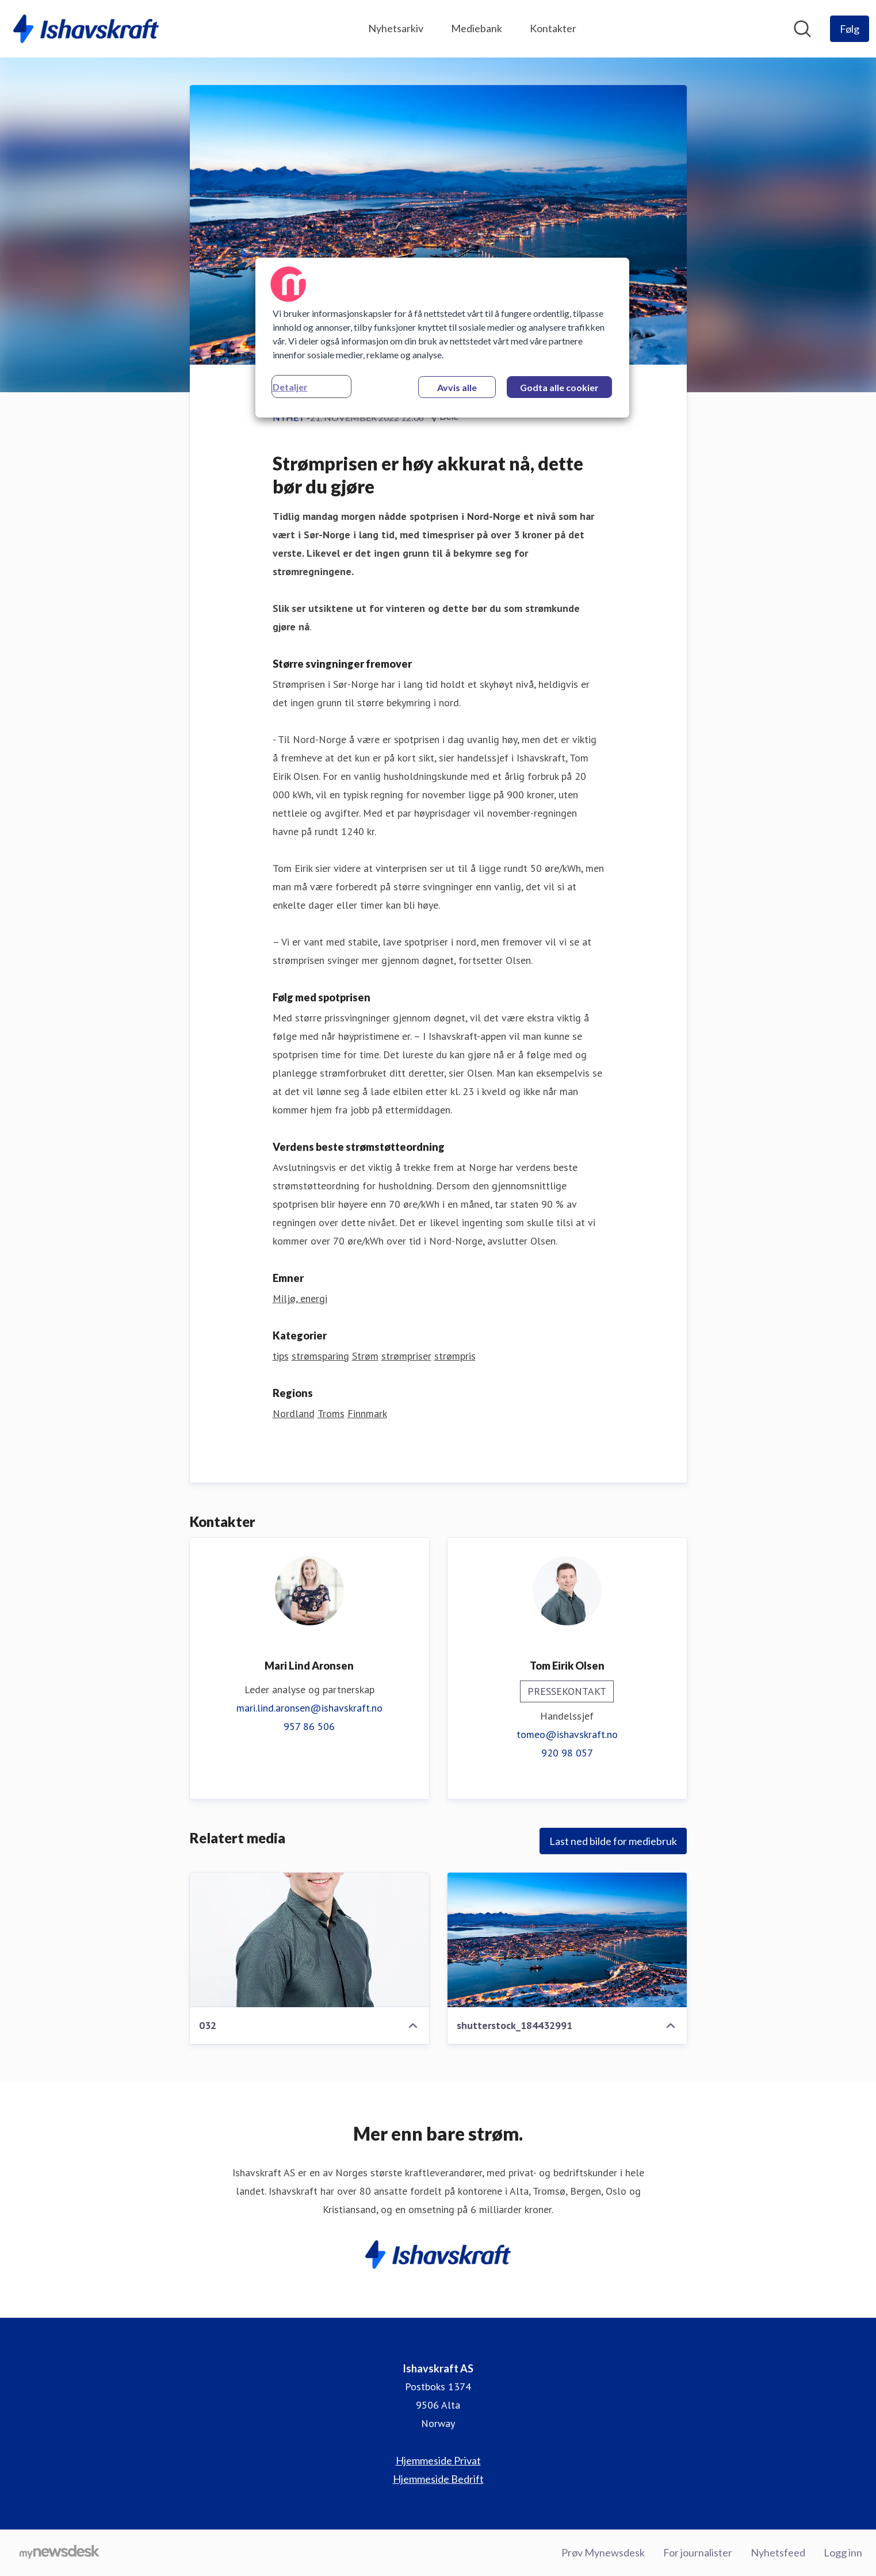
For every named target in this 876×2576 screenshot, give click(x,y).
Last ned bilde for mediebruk (613, 1841)
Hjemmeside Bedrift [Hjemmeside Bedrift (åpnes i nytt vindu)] (438, 2478)
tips (281, 1355)
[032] (309, 1940)
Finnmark (367, 1413)
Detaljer (290, 386)
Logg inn (843, 2552)
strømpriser (406, 1355)
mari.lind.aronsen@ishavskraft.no (309, 1707)
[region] (442, 338)
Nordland (294, 1413)
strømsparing (320, 1355)
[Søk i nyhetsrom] (802, 29)
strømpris (455, 1355)
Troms (331, 1413)
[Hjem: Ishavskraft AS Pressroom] (86, 29)
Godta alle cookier (559, 387)
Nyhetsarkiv (395, 28)
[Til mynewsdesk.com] (59, 2553)
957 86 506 (309, 1726)
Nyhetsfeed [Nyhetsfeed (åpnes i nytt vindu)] (778, 2552)
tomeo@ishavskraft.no (567, 1734)
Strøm (365, 1355)
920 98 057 (567, 1752)
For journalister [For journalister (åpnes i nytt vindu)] (697, 2552)
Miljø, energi (300, 1298)
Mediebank (476, 28)
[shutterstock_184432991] (567, 1940)
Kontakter (553, 28)
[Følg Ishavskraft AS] (849, 29)
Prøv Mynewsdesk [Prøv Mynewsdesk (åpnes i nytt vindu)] (603, 2552)
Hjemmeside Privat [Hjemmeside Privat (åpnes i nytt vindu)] (438, 2460)
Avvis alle (457, 387)
